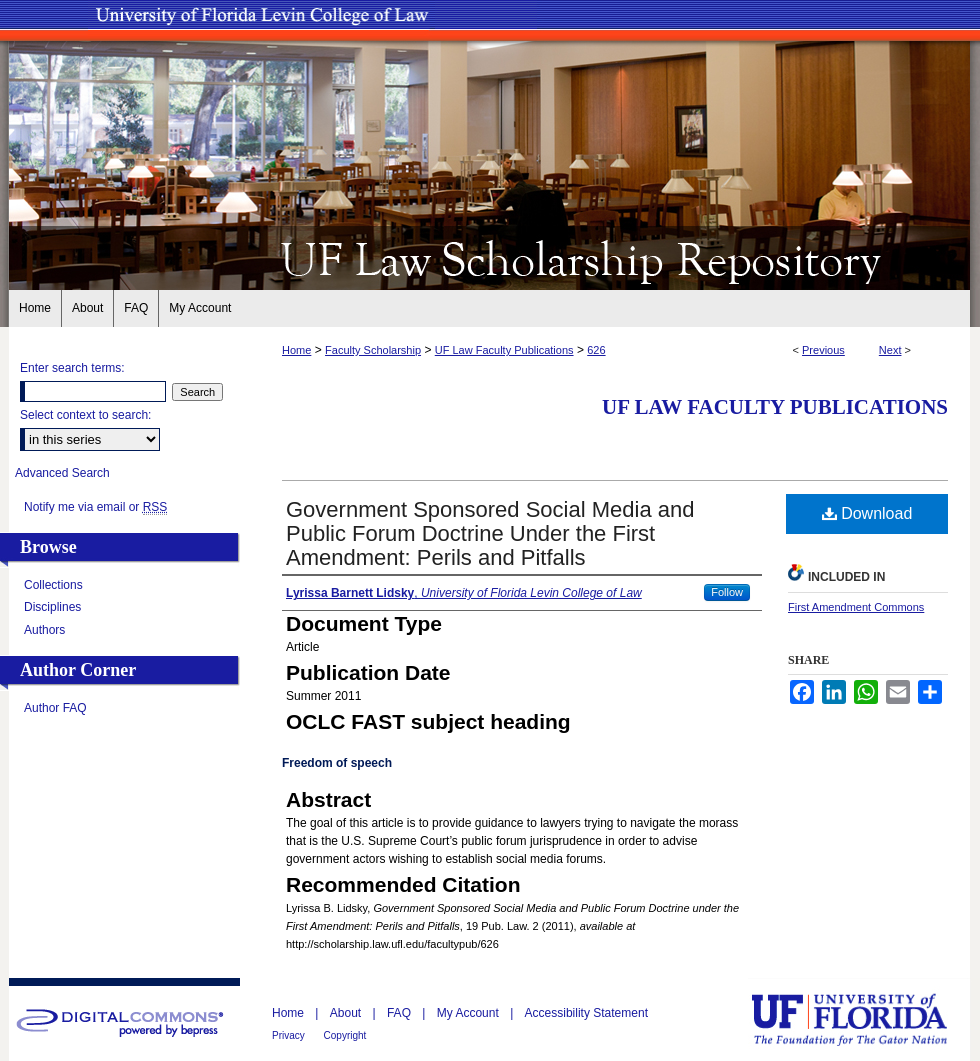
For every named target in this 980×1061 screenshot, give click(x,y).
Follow (727, 592)
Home (296, 350)
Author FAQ (55, 708)
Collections (53, 585)
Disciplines (52, 607)
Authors (44, 630)
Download (867, 513)
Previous (823, 350)
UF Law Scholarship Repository (490, 258)
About (347, 1013)
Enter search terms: (72, 368)
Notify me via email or (95, 507)
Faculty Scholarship (373, 350)
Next (890, 350)
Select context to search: (85, 415)
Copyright (345, 1035)
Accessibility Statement (586, 1013)
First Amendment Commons (856, 607)
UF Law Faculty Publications (504, 350)
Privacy (290, 1035)
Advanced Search (62, 473)
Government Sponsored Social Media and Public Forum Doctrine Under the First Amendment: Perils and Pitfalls (490, 533)
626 (596, 350)
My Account (469, 1013)
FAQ (400, 1013)
